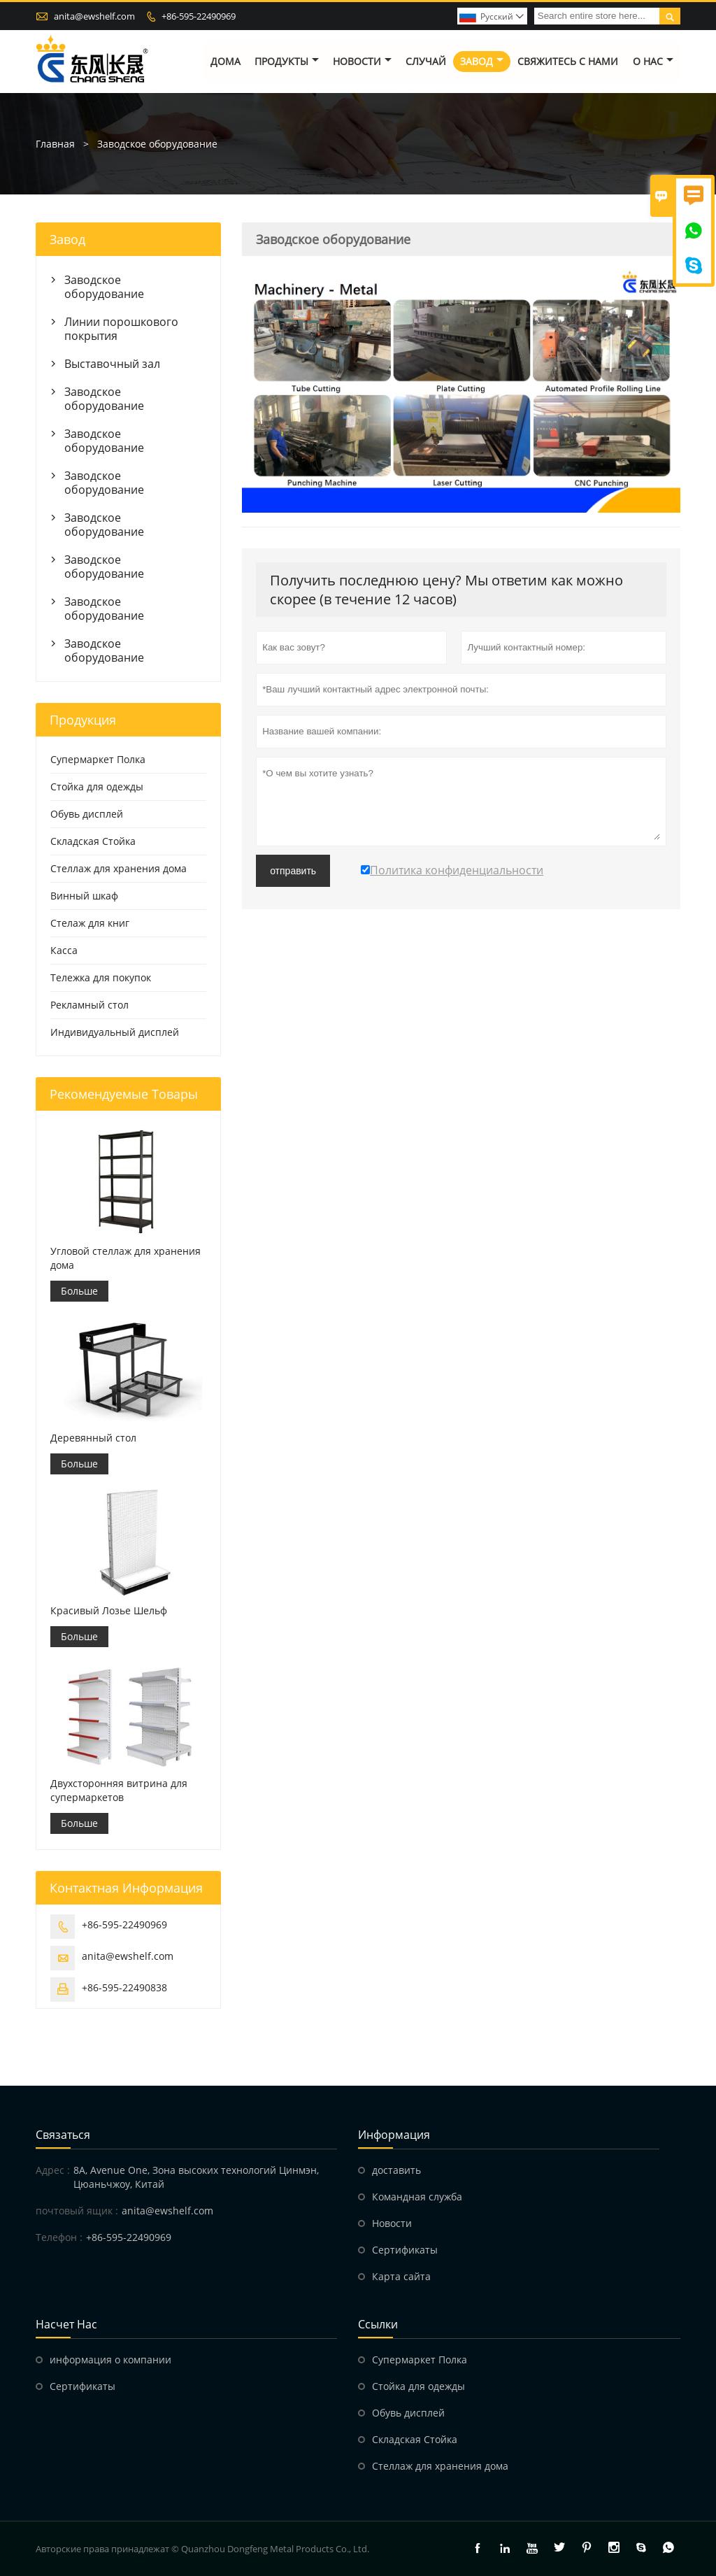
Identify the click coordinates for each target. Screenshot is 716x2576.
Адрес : (53, 2170)
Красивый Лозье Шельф (108, 1610)
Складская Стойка (93, 841)
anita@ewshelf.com (94, 16)
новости (362, 61)
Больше (79, 1290)
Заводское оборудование (104, 287)
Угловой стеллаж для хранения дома (125, 1258)
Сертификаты (405, 2249)
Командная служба (417, 2196)
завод (481, 61)
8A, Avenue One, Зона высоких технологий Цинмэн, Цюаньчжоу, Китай (196, 2177)
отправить (293, 870)
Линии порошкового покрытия (121, 329)
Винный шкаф (84, 895)
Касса (64, 950)
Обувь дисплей (86, 813)
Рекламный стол (89, 1004)
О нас (653, 61)
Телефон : (59, 2237)
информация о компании (110, 2359)
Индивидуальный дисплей (114, 1032)
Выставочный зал (112, 364)
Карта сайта (401, 2276)
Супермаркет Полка (97, 759)
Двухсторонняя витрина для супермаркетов (118, 1790)
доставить (396, 2170)
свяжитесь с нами (568, 61)
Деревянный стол (93, 1437)
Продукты (287, 61)
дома (225, 61)
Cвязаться (63, 2134)
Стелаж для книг (89, 923)
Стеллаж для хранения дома (118, 868)
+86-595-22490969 (199, 16)
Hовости (392, 2223)
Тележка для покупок (100, 977)
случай (426, 61)
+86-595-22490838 (124, 1987)
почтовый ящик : (77, 2210)
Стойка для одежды (96, 786)
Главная (55, 143)
